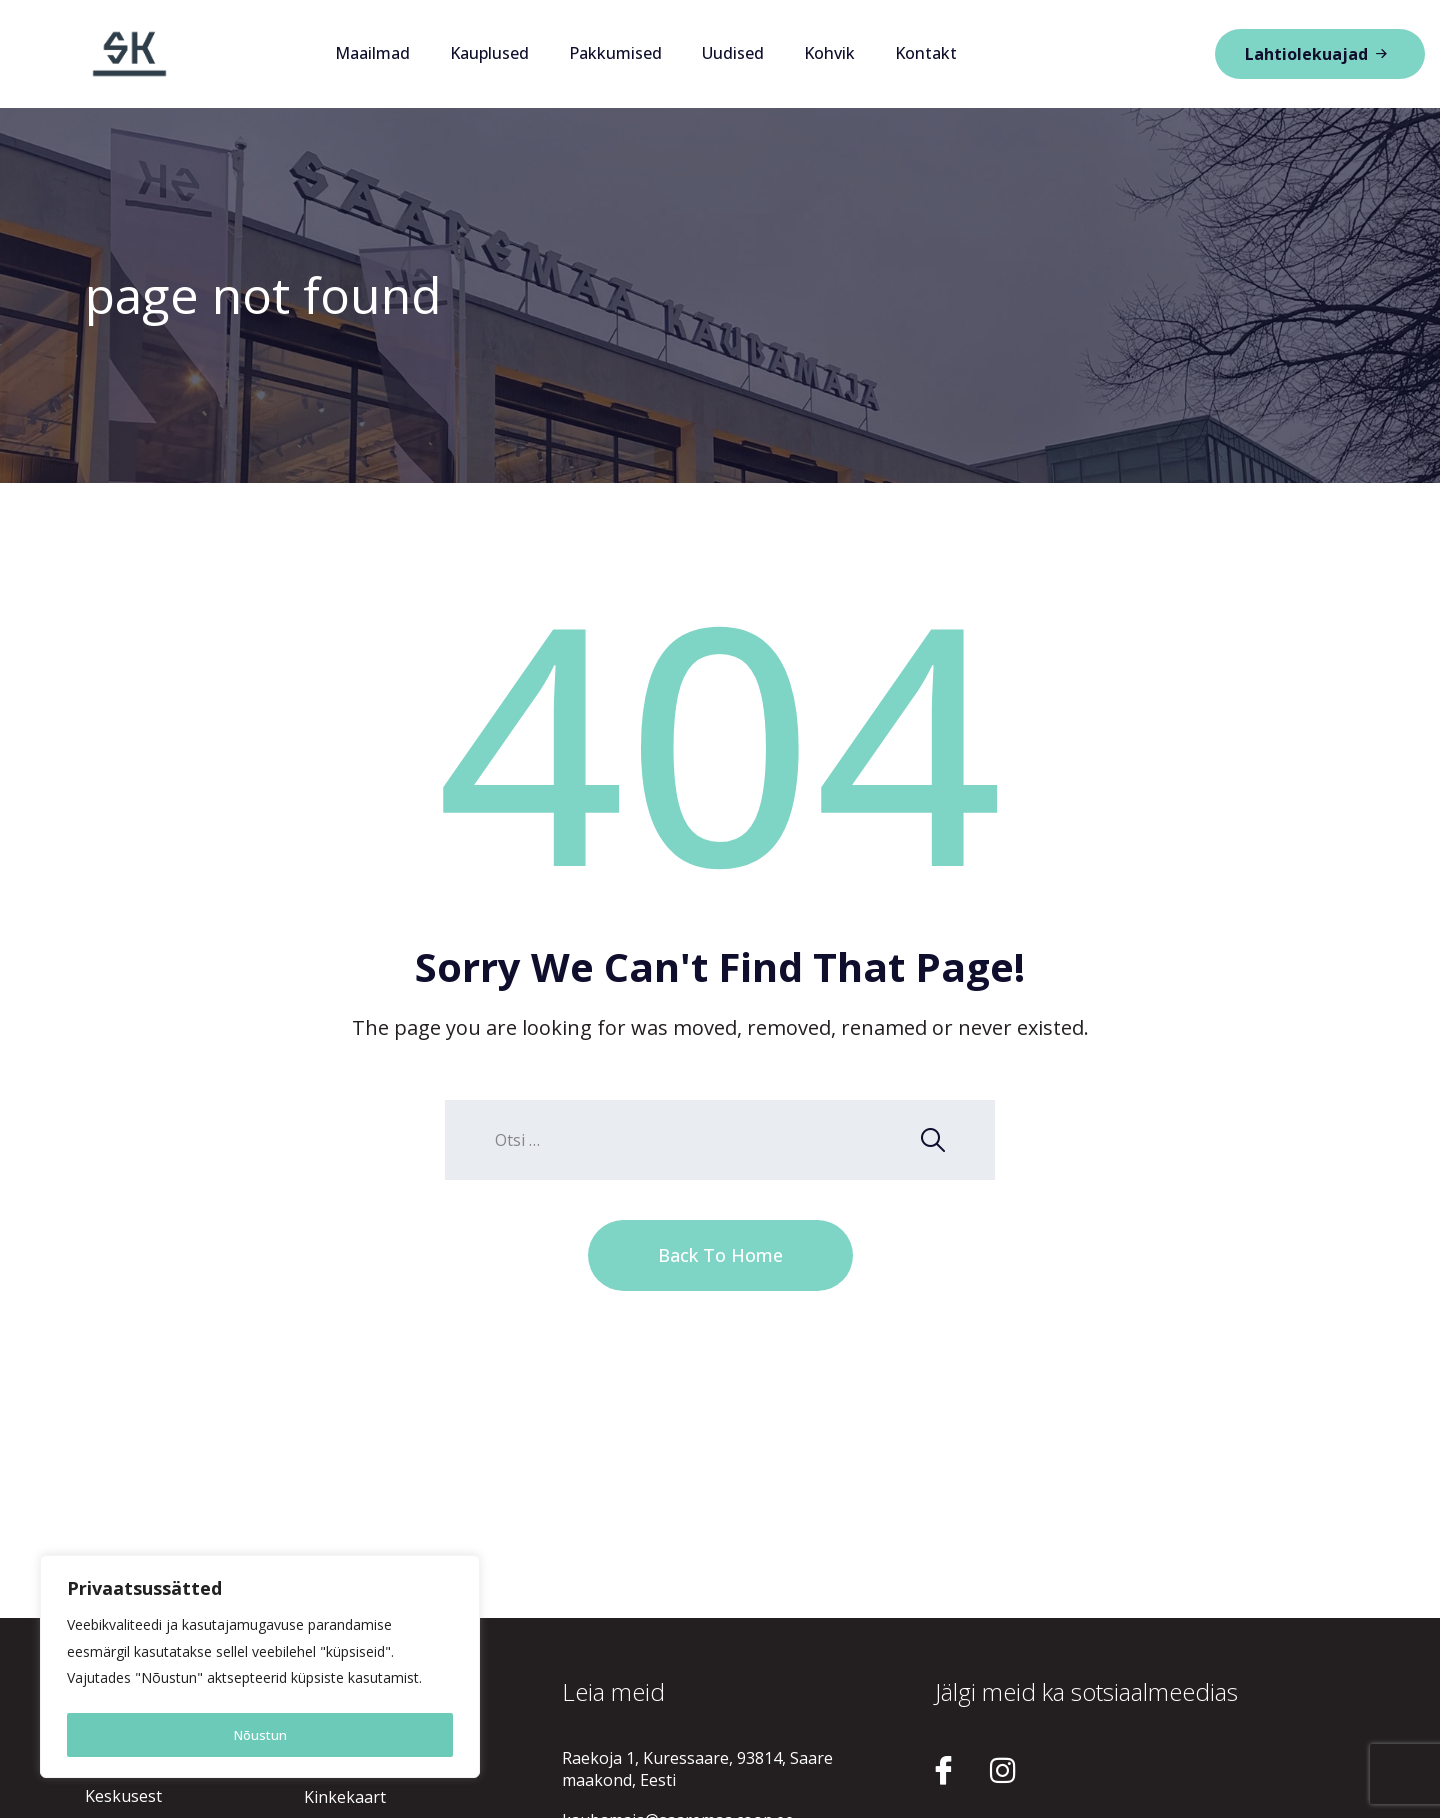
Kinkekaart (345, 1797)
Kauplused (489, 53)
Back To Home (720, 1255)
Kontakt (926, 53)
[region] (260, 1669)
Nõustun (260, 1734)
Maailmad (372, 53)
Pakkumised (615, 53)
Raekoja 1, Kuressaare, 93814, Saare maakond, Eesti (697, 1769)
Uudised (733, 53)
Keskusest (123, 1796)
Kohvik (829, 53)
